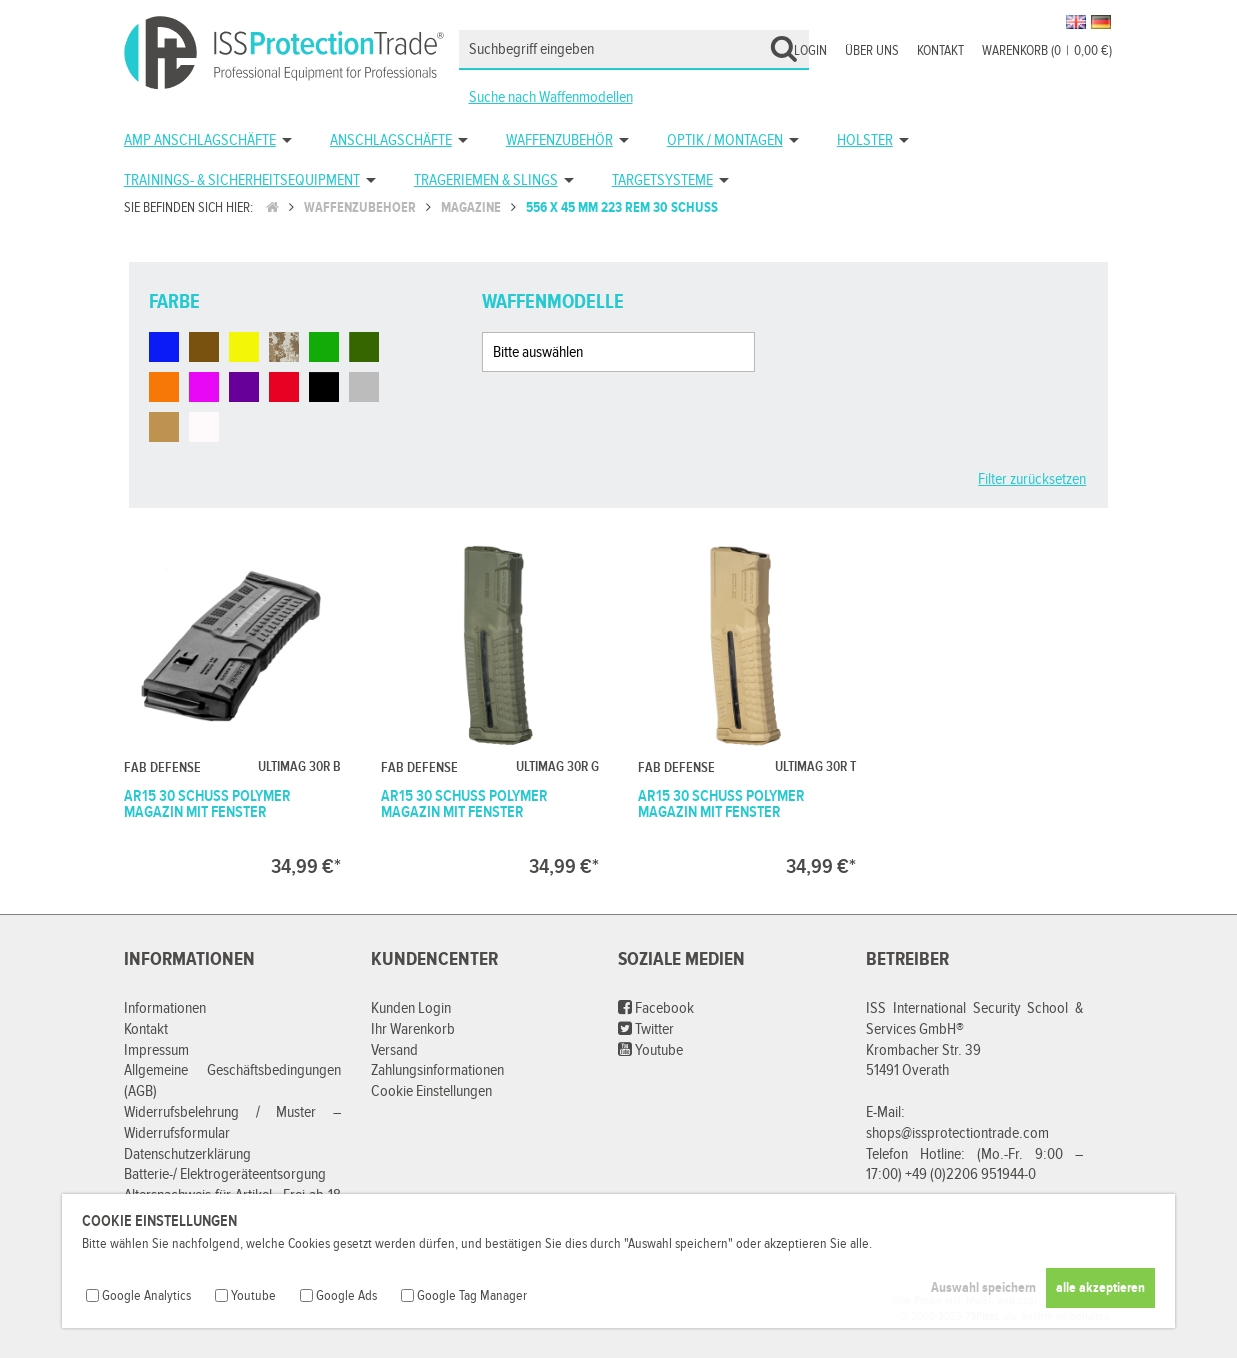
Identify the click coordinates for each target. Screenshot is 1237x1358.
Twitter (646, 1029)
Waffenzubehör (559, 140)
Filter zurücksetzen (1032, 479)
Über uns (872, 51)
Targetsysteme (662, 180)
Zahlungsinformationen (437, 1070)
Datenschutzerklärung (187, 1154)
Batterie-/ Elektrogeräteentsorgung (225, 1174)
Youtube (650, 1050)
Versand (394, 1050)
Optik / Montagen (725, 140)
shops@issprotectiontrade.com (957, 1133)
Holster (865, 140)
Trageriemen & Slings (486, 180)
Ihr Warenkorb (413, 1029)
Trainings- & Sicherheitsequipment (242, 180)
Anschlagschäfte (391, 140)
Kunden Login (411, 1008)
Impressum (156, 1050)
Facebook (656, 1008)
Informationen (165, 1008)
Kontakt (940, 51)
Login (810, 51)
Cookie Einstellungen (431, 1091)
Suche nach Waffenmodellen (551, 97)
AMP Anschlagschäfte (200, 140)
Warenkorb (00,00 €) (1047, 51)
